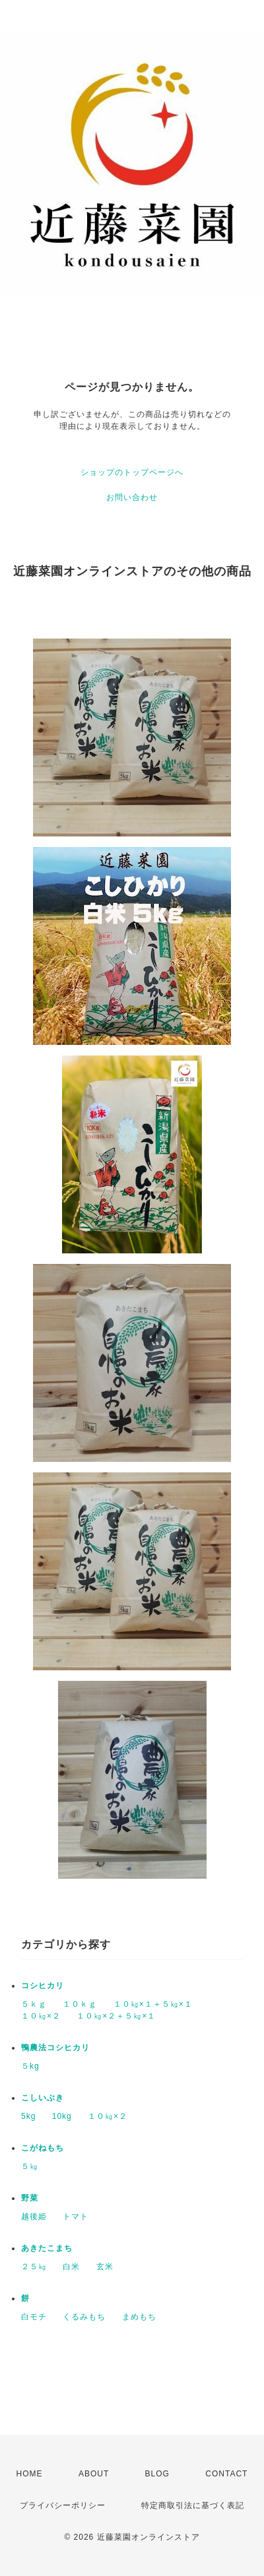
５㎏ (29, 2166)
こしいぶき (42, 2097)
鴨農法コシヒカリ (55, 2047)
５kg (30, 2066)
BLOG (157, 2473)
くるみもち (84, 2316)
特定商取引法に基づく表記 (192, 2505)
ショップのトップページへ (132, 472)
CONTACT (226, 2473)
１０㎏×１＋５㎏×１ (153, 2004)
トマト (75, 2216)
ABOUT (94, 2473)
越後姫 (34, 2216)
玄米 (105, 2266)
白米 (71, 2266)
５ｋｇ (34, 2004)
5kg (28, 2116)
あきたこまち (47, 2248)
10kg (62, 2116)
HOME (29, 2473)
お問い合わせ (132, 497)
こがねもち (42, 2147)
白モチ (34, 2316)
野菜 (29, 2198)
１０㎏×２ (41, 2016)
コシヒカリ (42, 1985)
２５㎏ (34, 2266)
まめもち (139, 2316)
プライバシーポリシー (63, 2505)
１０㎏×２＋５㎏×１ (116, 2016)
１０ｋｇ (80, 2004)
